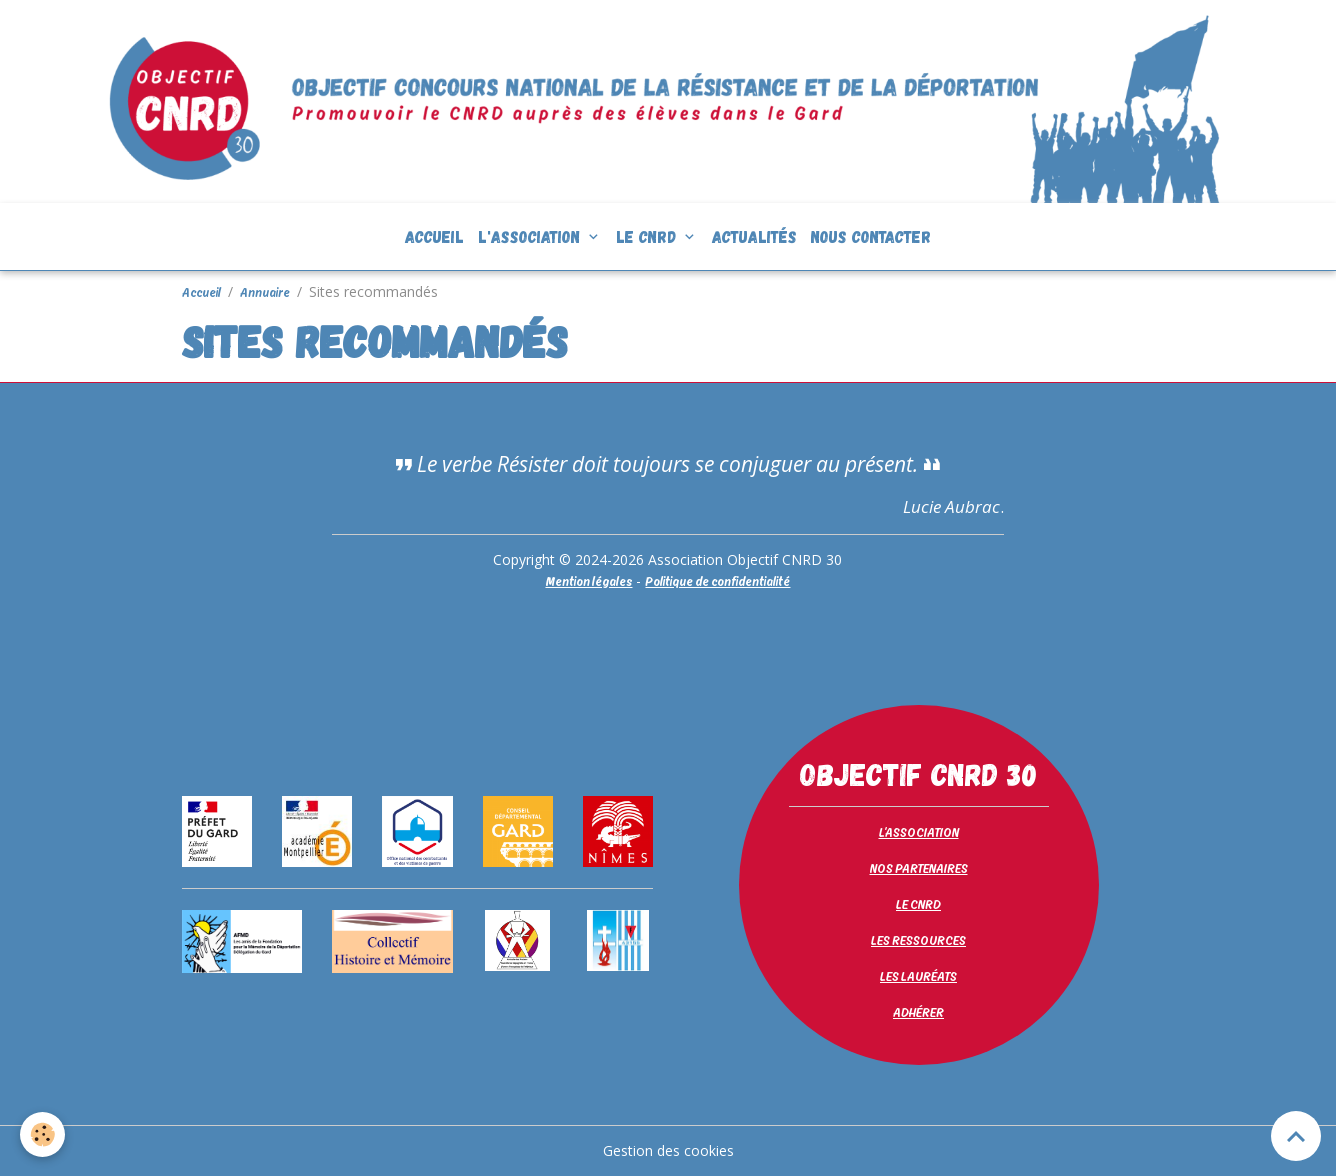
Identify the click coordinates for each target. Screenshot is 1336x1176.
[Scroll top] (1296, 1136)
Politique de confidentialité (717, 581)
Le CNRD (648, 236)
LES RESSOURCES (918, 940)
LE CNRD (918, 904)
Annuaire (265, 292)
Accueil (434, 236)
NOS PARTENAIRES (919, 868)
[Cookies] (42, 1134)
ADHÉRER (918, 1012)
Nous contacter (871, 236)
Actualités (754, 236)
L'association (531, 236)
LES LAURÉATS (918, 976)
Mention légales (588, 581)
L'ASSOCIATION (919, 832)
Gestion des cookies (668, 1150)
